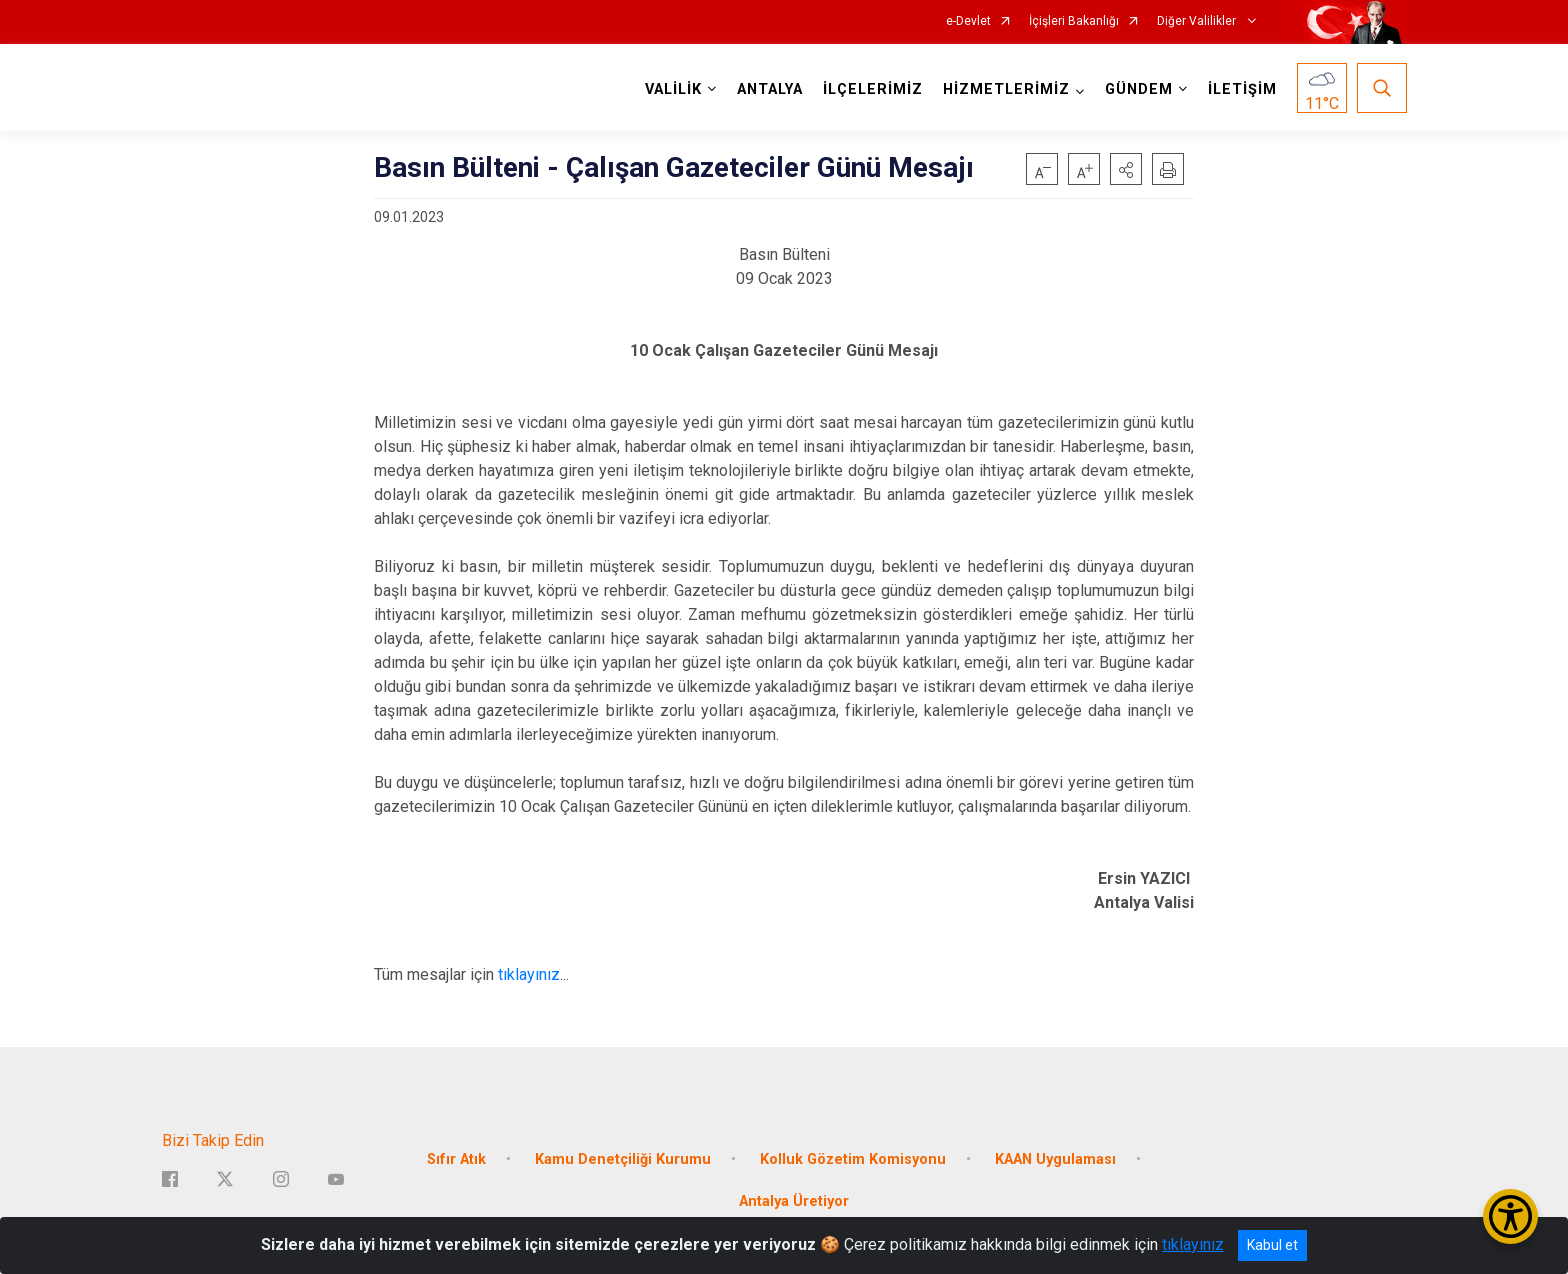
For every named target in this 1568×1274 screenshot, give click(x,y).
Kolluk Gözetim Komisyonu (853, 1159)
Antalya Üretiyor (794, 1201)
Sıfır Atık (456, 1159)
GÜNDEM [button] (1139, 89)
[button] (1126, 169)
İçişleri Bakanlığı (1074, 21)
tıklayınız (529, 974)
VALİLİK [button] (673, 89)
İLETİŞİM (1242, 89)
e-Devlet (968, 21)
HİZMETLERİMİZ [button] (1006, 89)
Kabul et (1272, 1245)
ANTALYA (770, 89)
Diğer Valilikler (1198, 21)
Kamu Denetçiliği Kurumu (623, 1159)
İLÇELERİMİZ (873, 89)
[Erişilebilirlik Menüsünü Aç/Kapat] (1510, 1216)
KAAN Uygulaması (1055, 1159)
